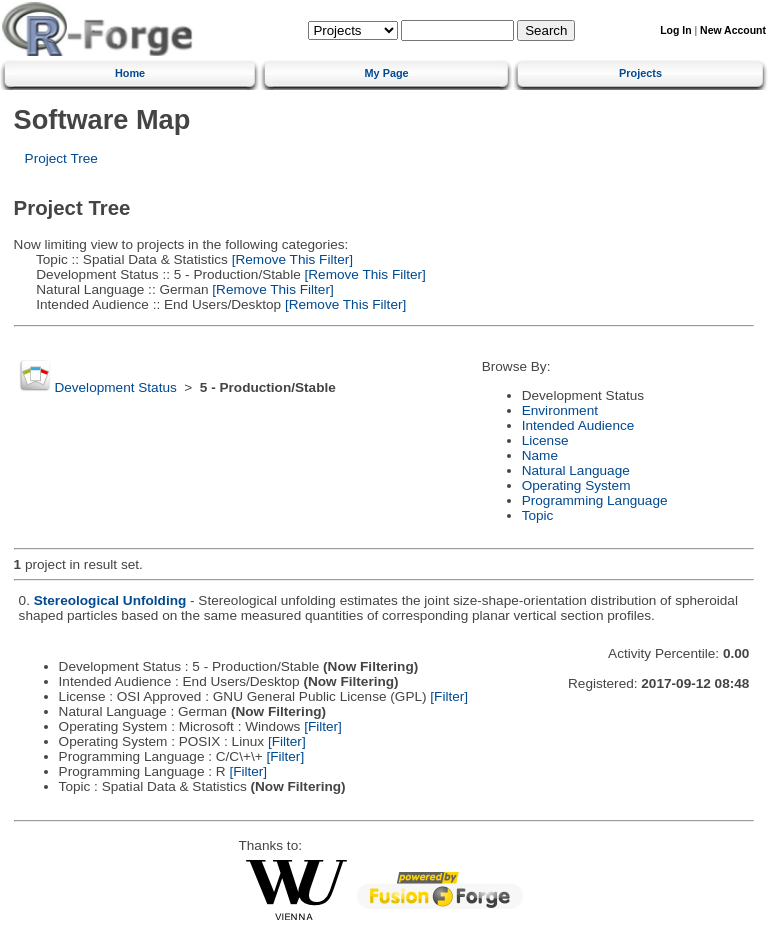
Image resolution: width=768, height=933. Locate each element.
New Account (733, 30)
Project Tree (61, 158)
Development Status (115, 387)
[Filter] (449, 696)
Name (540, 455)
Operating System (576, 485)
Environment (560, 410)
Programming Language (595, 500)
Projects (640, 73)
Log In (675, 30)
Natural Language (576, 470)
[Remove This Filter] (290, 259)
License (545, 440)
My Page (387, 73)
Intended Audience (578, 425)
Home (130, 73)
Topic (538, 515)
